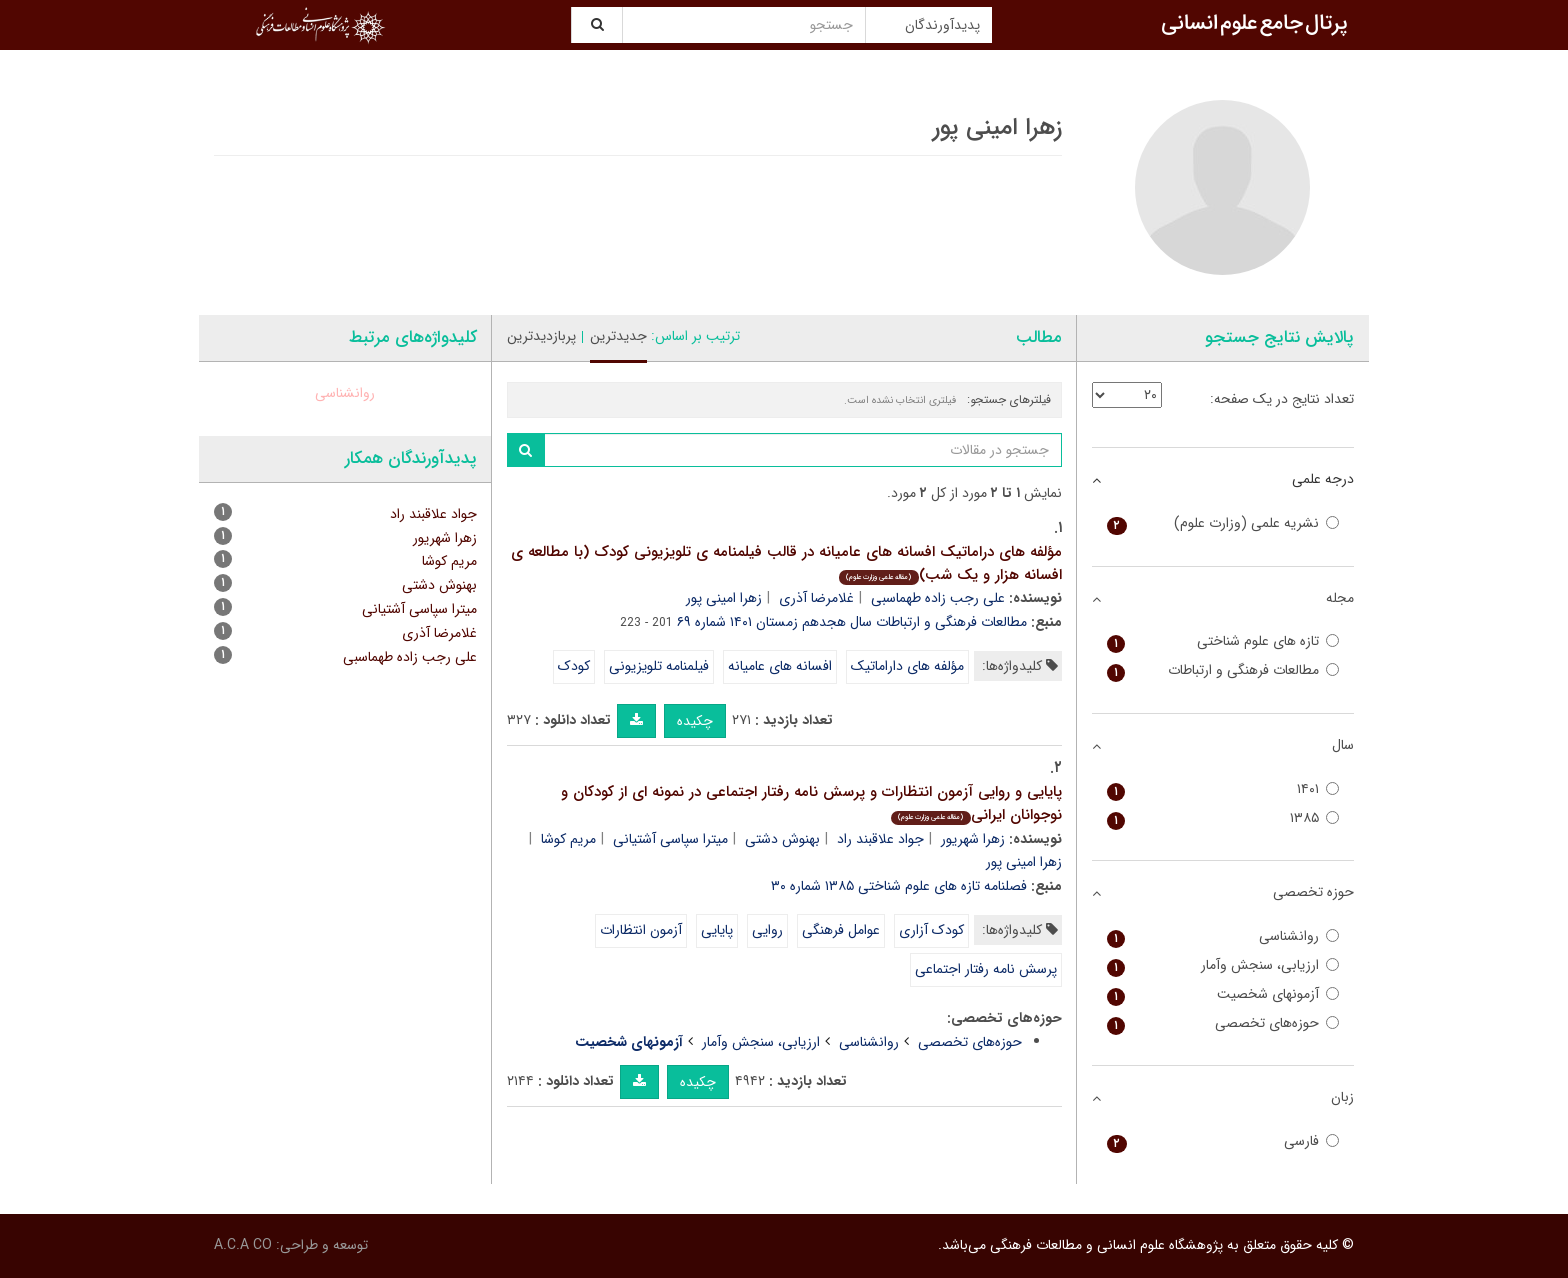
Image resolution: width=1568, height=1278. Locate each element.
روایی (767, 930)
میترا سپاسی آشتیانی (670, 839)
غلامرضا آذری (816, 598)
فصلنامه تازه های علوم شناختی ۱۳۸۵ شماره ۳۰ (899, 886)
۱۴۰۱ (1223, 789)
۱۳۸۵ (1223, 818)
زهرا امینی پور (724, 598)
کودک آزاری (931, 930)
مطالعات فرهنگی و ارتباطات (1223, 670)
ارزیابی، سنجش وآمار (761, 1042)
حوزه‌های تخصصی (970, 1042)
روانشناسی (869, 1042)
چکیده (695, 721)
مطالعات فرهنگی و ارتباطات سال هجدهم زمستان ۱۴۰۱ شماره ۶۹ (852, 622)
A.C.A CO (243, 1245)
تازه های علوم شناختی (1223, 641)
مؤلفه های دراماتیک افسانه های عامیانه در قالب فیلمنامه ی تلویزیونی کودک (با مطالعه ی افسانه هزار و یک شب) (786, 563)
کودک (574, 666)
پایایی (717, 930)
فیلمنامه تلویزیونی (659, 666)
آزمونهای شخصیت (1223, 994)
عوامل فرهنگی (841, 930)
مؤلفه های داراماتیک (907, 666)
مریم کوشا (568, 839)
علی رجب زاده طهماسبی (938, 598)
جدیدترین (618, 336)
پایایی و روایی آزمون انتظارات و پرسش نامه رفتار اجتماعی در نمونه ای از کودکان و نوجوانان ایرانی (811, 803)
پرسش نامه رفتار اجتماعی (986, 969)
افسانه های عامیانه (780, 666)
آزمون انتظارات (641, 930)
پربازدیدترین (541, 336)
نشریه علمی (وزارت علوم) (1223, 523)
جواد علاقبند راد (880, 839)
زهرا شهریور (973, 839)
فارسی (1223, 1141)
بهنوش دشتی (782, 839)
